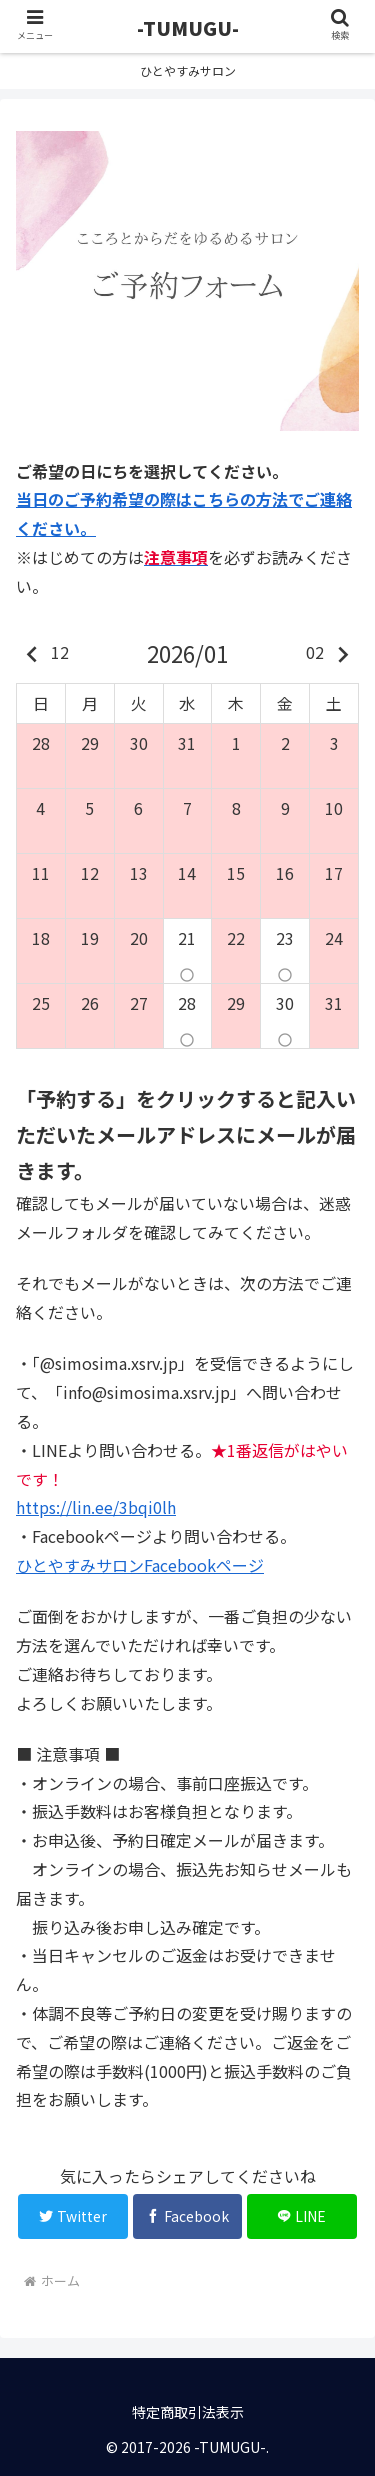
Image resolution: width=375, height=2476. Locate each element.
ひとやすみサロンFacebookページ (140, 1565)
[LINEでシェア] (302, 2216)
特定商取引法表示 (188, 2412)
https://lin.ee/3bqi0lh (96, 1507)
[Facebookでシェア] (188, 2216)
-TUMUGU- (188, 27)
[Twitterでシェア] (73, 2216)
